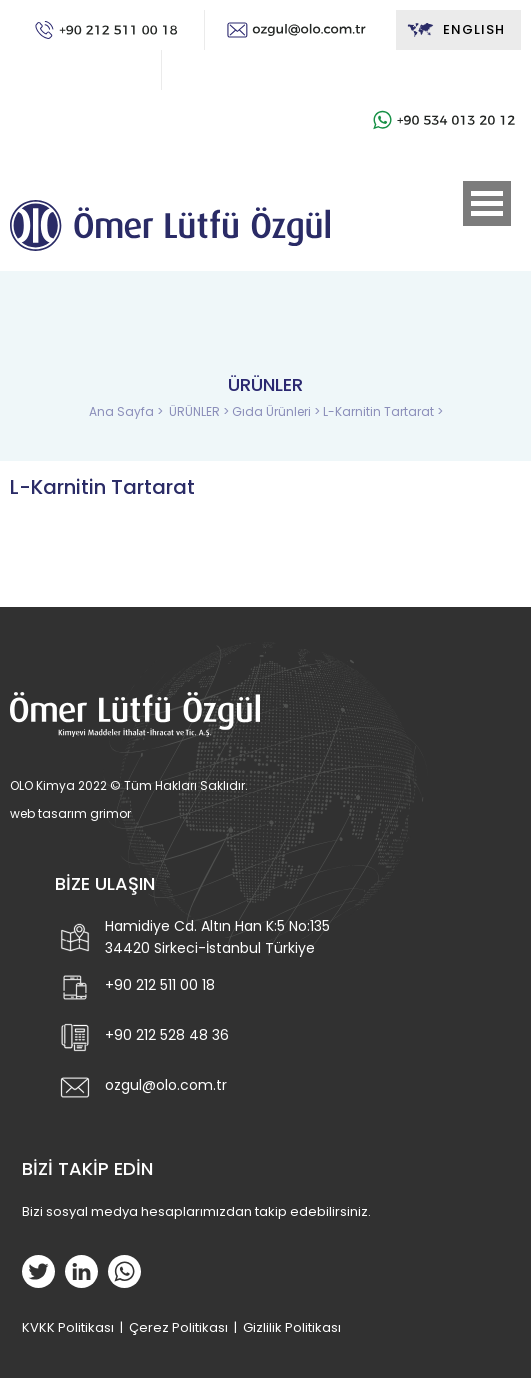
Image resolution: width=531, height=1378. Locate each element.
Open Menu (487, 203)
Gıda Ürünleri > (277, 411)
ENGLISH (455, 30)
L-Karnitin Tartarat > (383, 411)
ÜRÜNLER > (200, 411)
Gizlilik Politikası (292, 1327)
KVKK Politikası (68, 1327)
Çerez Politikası (178, 1327)
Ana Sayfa (123, 411)
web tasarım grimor (70, 813)
